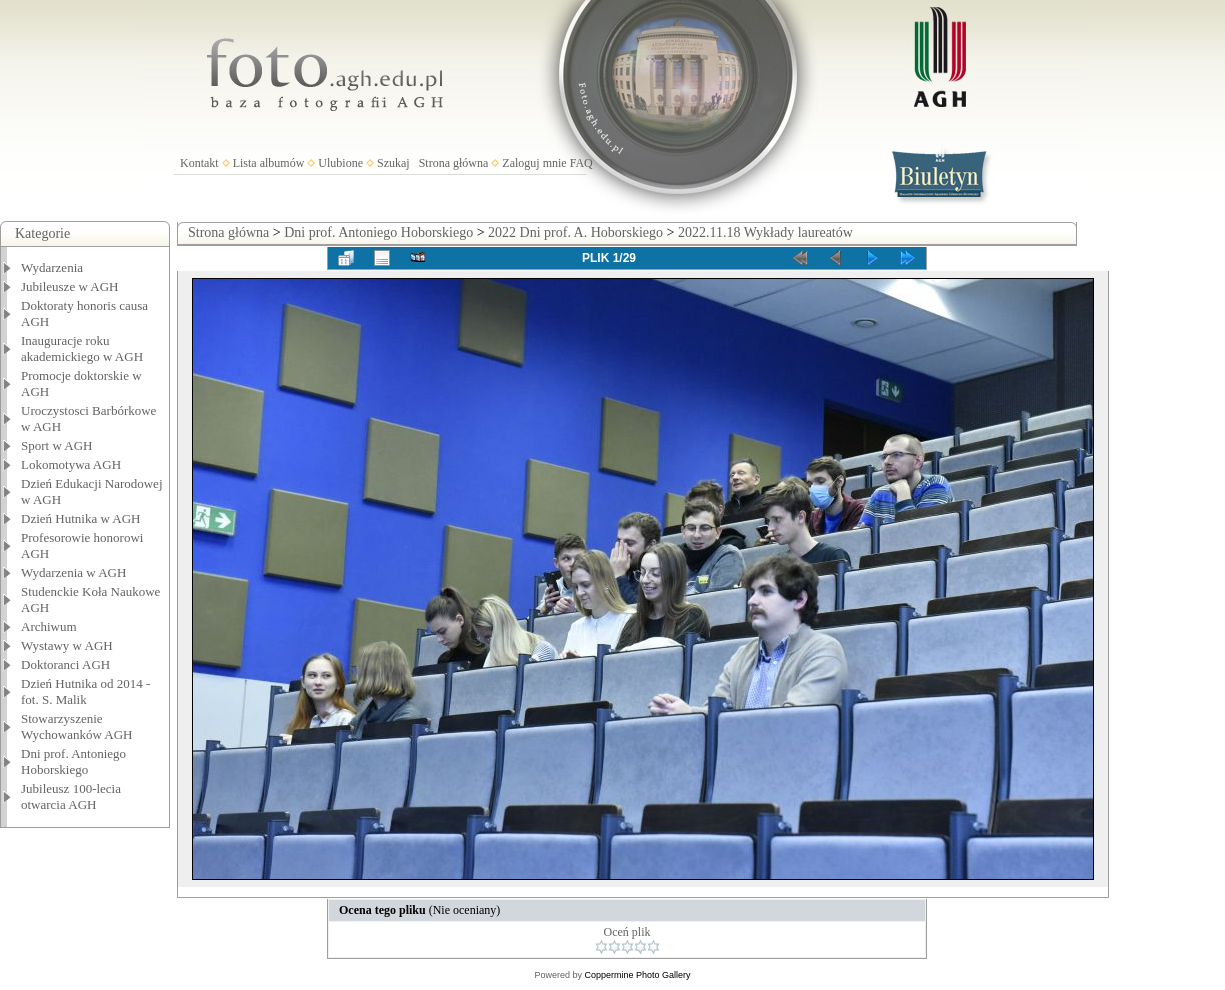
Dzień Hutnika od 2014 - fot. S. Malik (85, 691)
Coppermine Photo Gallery (637, 975)
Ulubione (340, 163)
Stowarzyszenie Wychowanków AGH (77, 726)
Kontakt (199, 163)
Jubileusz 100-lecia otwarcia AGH (71, 796)
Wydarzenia (52, 267)
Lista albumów (269, 163)
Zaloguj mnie (534, 163)
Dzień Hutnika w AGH (81, 518)
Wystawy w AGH (67, 645)
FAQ (581, 163)
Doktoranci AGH (65, 664)
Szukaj (393, 163)
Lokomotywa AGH (71, 464)
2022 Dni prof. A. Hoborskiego (575, 232)
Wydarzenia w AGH (73, 572)
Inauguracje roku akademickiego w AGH (82, 348)
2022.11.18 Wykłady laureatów (765, 232)
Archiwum (49, 626)
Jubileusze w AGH (70, 286)
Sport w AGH (57, 445)
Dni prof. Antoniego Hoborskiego (73, 761)
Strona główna (454, 163)
